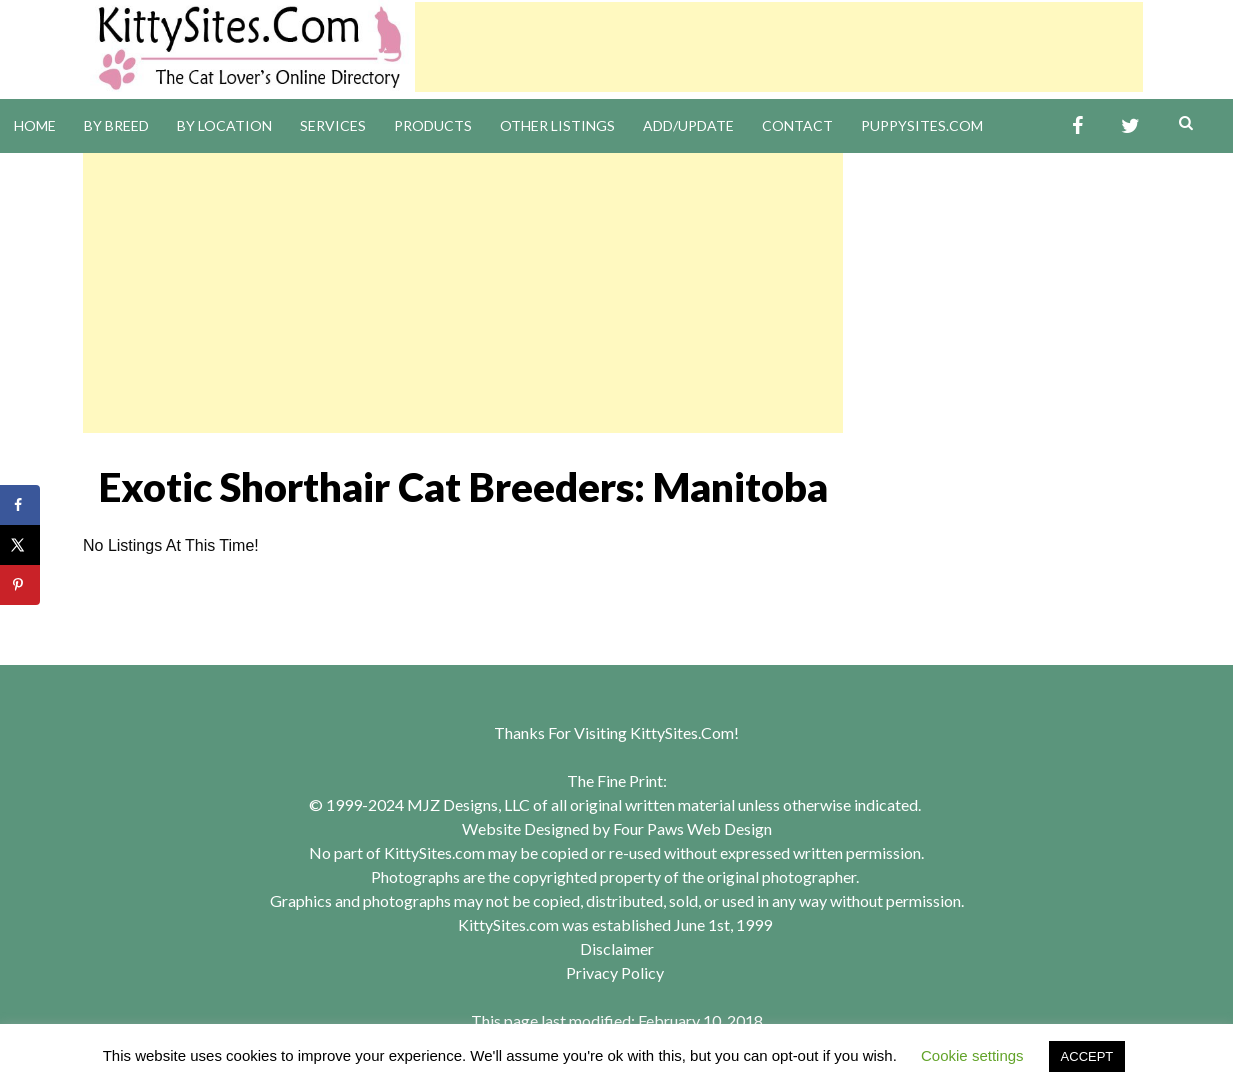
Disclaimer (617, 948)
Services (333, 125)
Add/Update (688, 125)
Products (433, 125)
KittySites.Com (682, 732)
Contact (797, 125)
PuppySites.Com (922, 125)
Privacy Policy (615, 972)
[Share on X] (20, 545)
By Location (224, 125)
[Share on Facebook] (20, 505)
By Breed (116, 125)
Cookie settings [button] (972, 1055)
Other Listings (557, 125)
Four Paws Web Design (692, 828)
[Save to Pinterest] (20, 585)
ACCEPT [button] (1087, 1056)
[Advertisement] (779, 47)
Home (35, 125)
